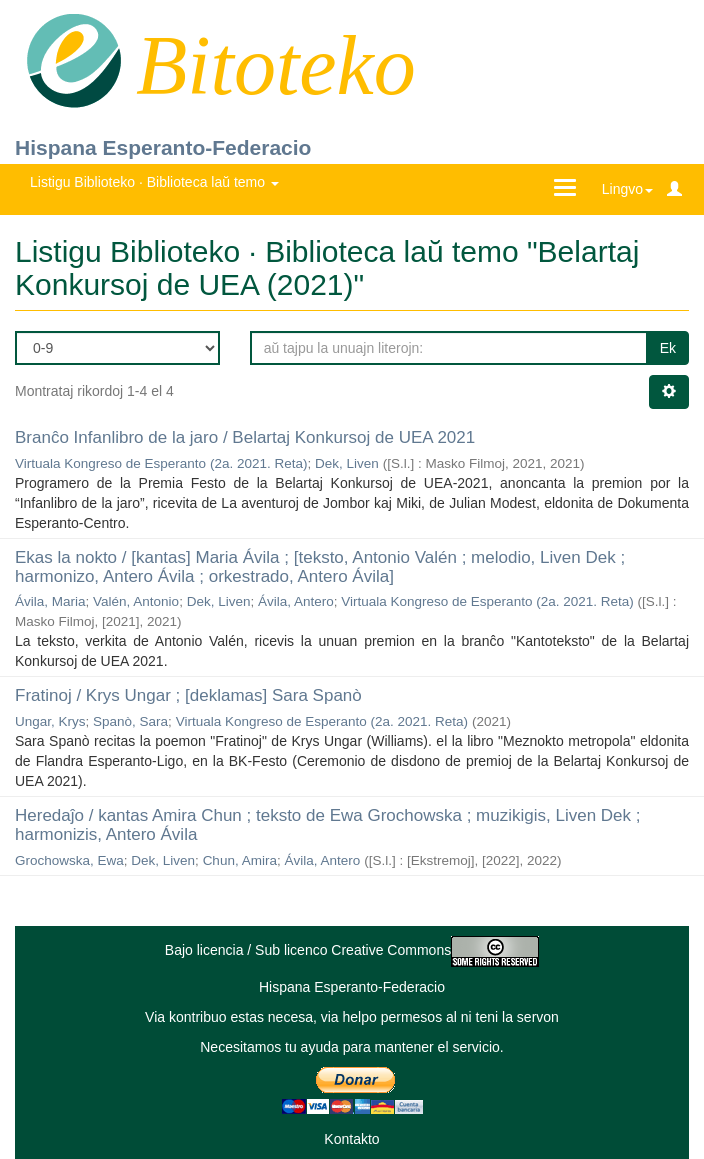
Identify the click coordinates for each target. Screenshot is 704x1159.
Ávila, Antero (296, 601)
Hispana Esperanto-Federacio (163, 147)
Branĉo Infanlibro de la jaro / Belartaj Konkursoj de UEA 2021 (245, 437)
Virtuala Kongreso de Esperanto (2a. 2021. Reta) (161, 463)
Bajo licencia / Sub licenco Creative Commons (352, 950)
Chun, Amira (240, 860)
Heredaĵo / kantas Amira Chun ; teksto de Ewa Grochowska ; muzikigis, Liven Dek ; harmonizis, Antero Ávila (328, 825)
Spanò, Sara (130, 721)
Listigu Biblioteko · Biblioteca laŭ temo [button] (154, 182)
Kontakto (351, 1139)
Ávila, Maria (50, 601)
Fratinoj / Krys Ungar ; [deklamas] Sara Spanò (188, 695)
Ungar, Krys (50, 721)
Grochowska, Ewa (69, 860)
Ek (668, 348)
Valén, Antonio (136, 601)
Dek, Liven (347, 463)
